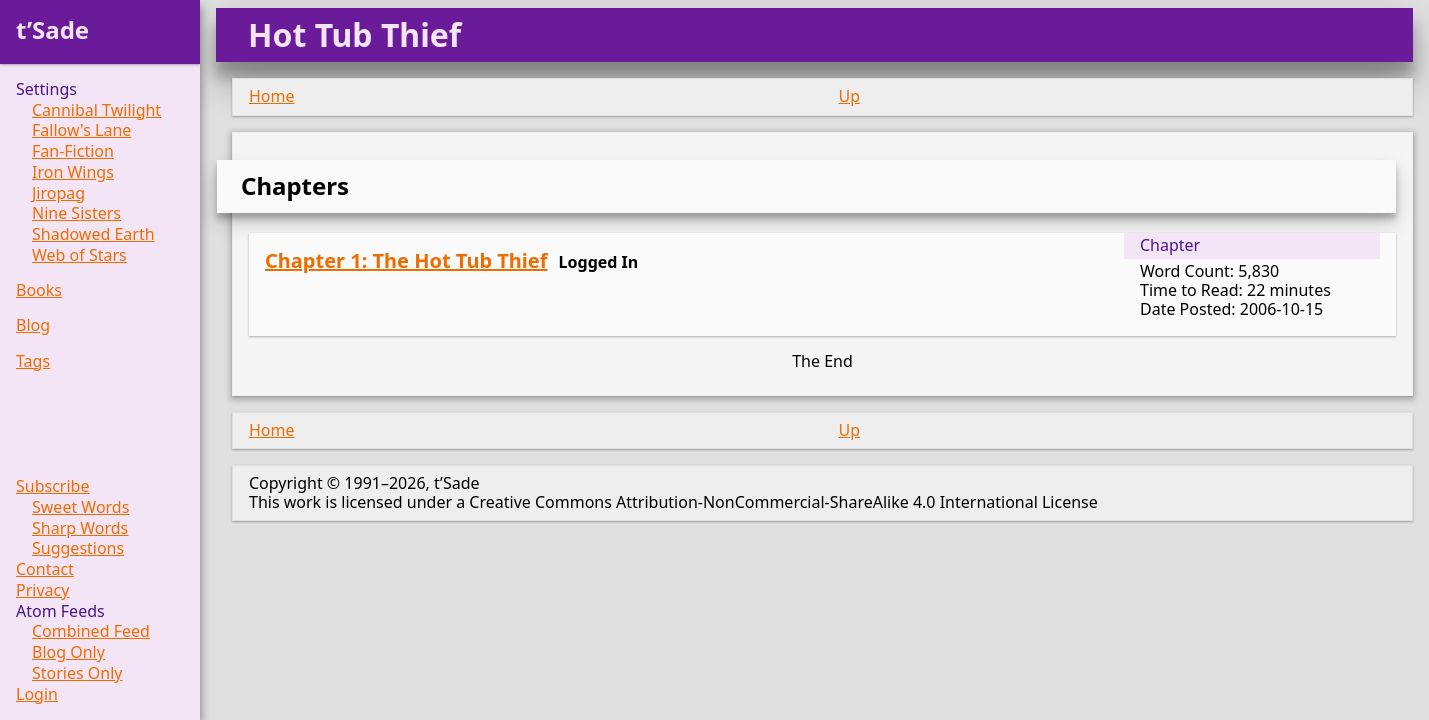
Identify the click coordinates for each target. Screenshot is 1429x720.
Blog (33, 325)
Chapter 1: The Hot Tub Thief (406, 260)
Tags (33, 361)
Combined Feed (91, 631)
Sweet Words (80, 507)
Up (850, 96)
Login (37, 694)
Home (272, 96)
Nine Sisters (76, 213)
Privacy (42, 590)
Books (39, 290)
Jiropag (58, 193)
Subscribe (52, 486)
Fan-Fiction (73, 151)
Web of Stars (79, 255)
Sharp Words (80, 528)
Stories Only (77, 673)
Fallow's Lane (81, 130)
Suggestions (78, 548)
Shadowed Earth (93, 234)
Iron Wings (73, 172)
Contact (45, 569)
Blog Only (68, 652)
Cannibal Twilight (96, 110)
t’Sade (52, 29)
